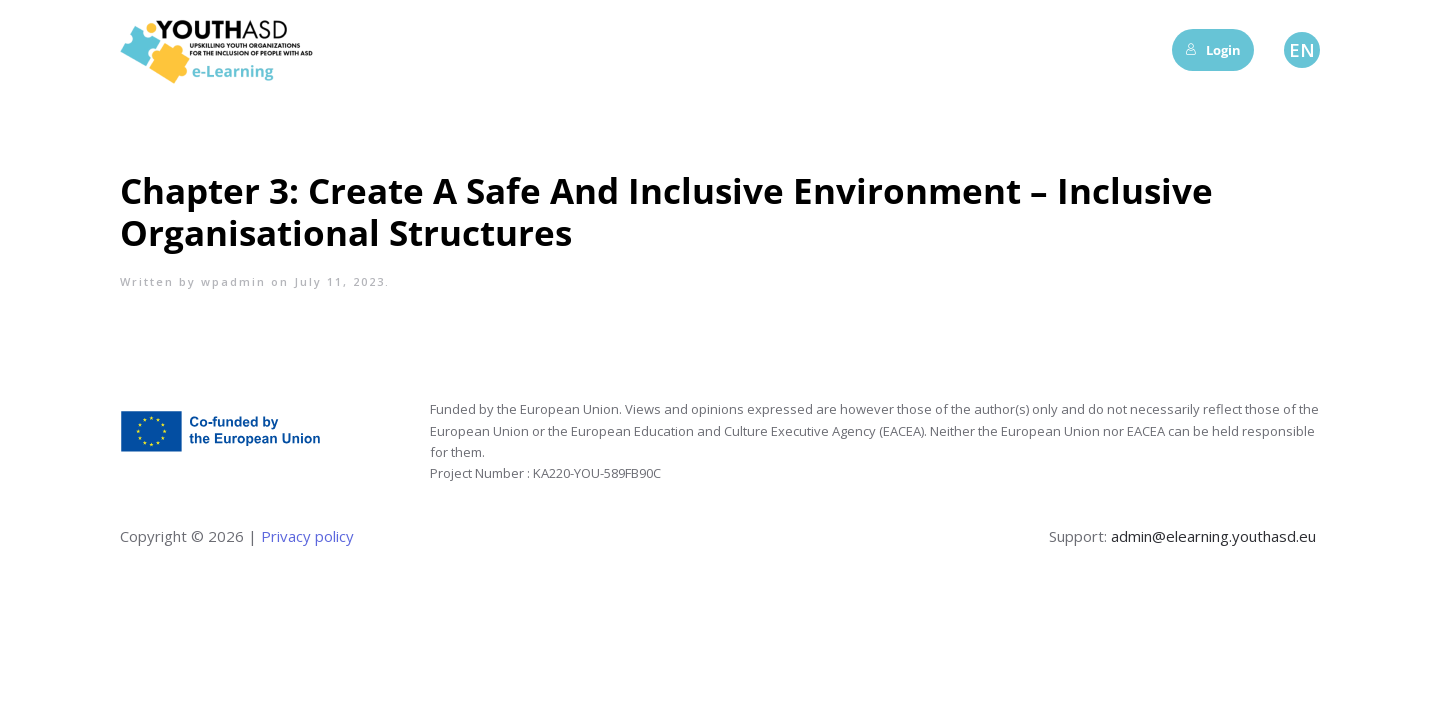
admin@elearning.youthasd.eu (1213, 536)
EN (1302, 50)
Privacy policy (305, 536)
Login (1213, 50)
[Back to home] (220, 50)
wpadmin (233, 281)
